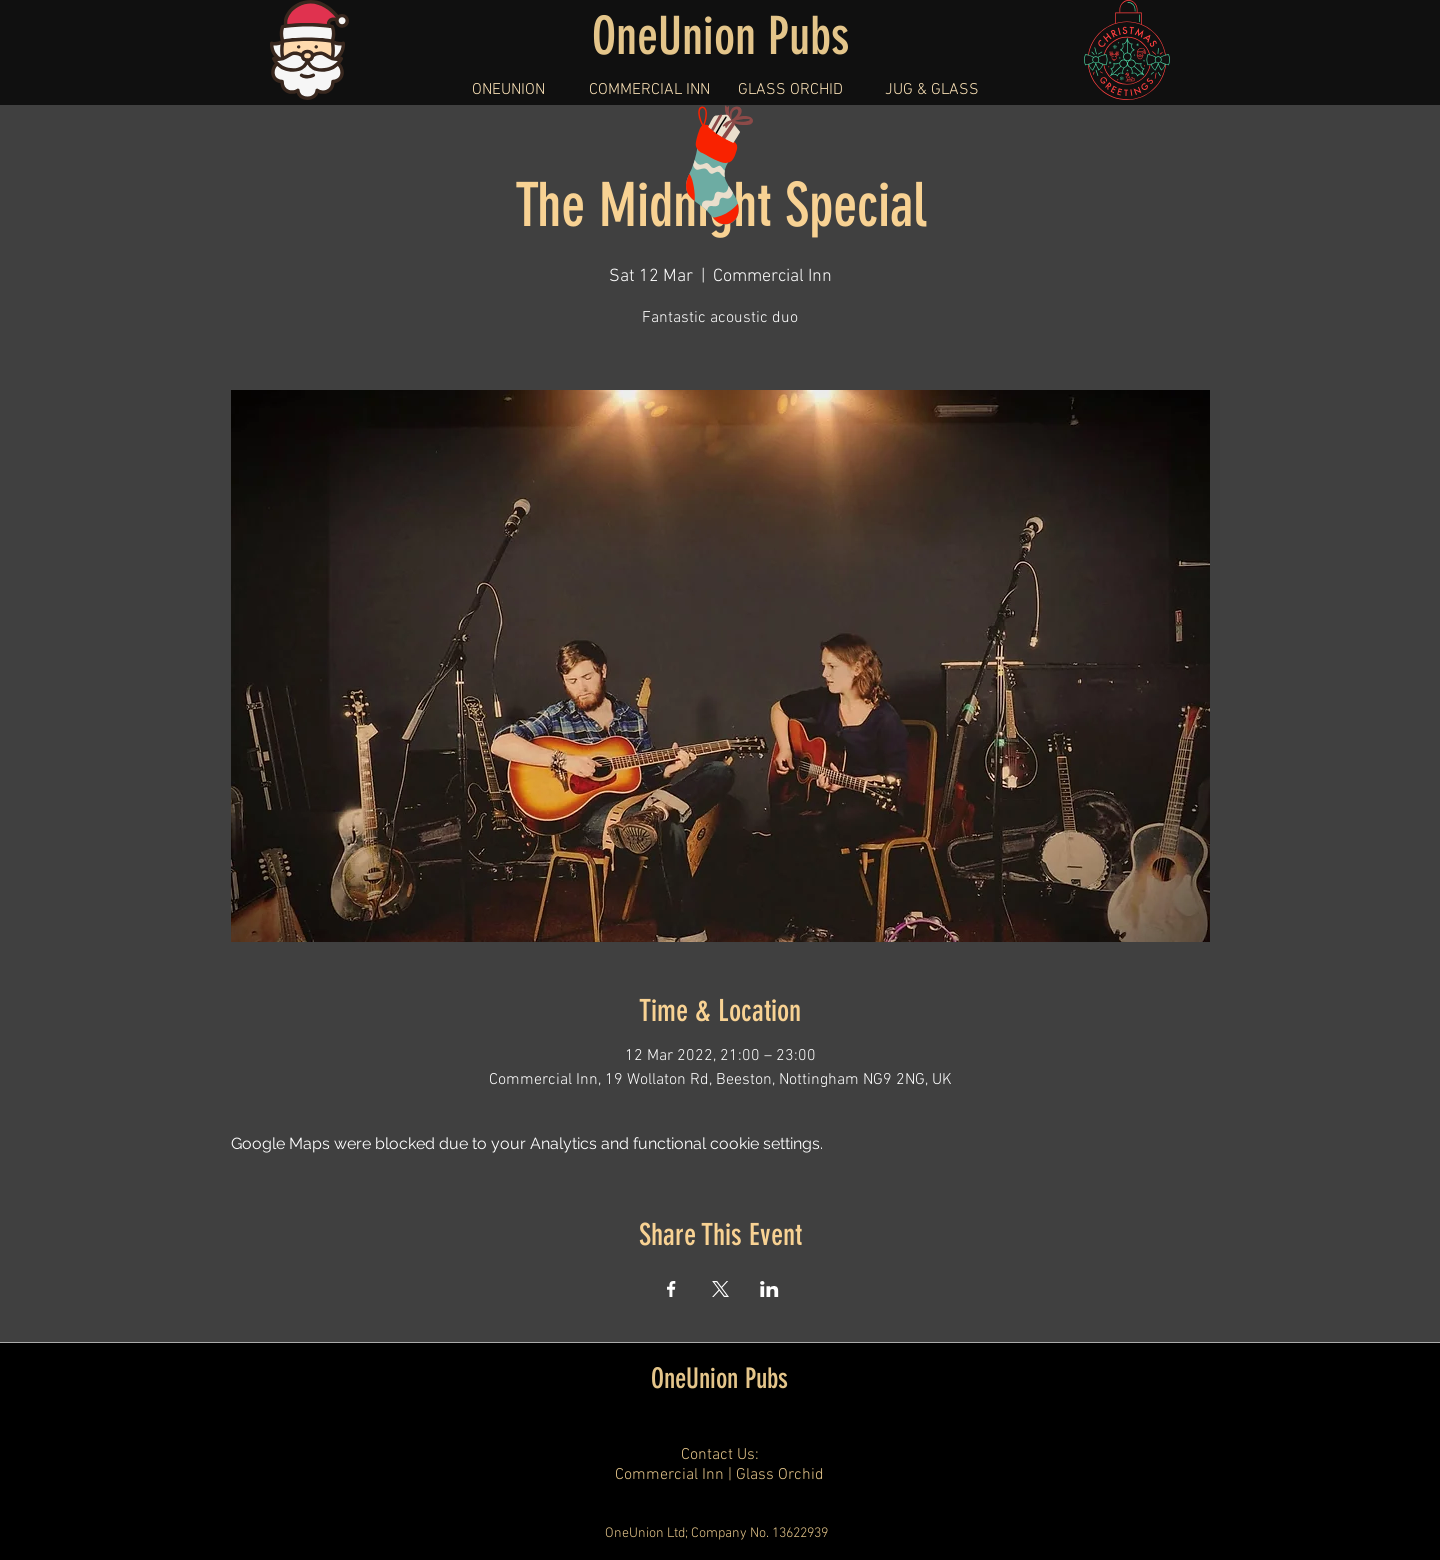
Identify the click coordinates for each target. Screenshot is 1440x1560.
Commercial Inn (669, 1475)
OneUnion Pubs (719, 1378)
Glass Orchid (780, 1475)
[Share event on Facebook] (671, 1289)
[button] (508, 90)
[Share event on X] (720, 1289)
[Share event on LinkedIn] (769, 1289)
